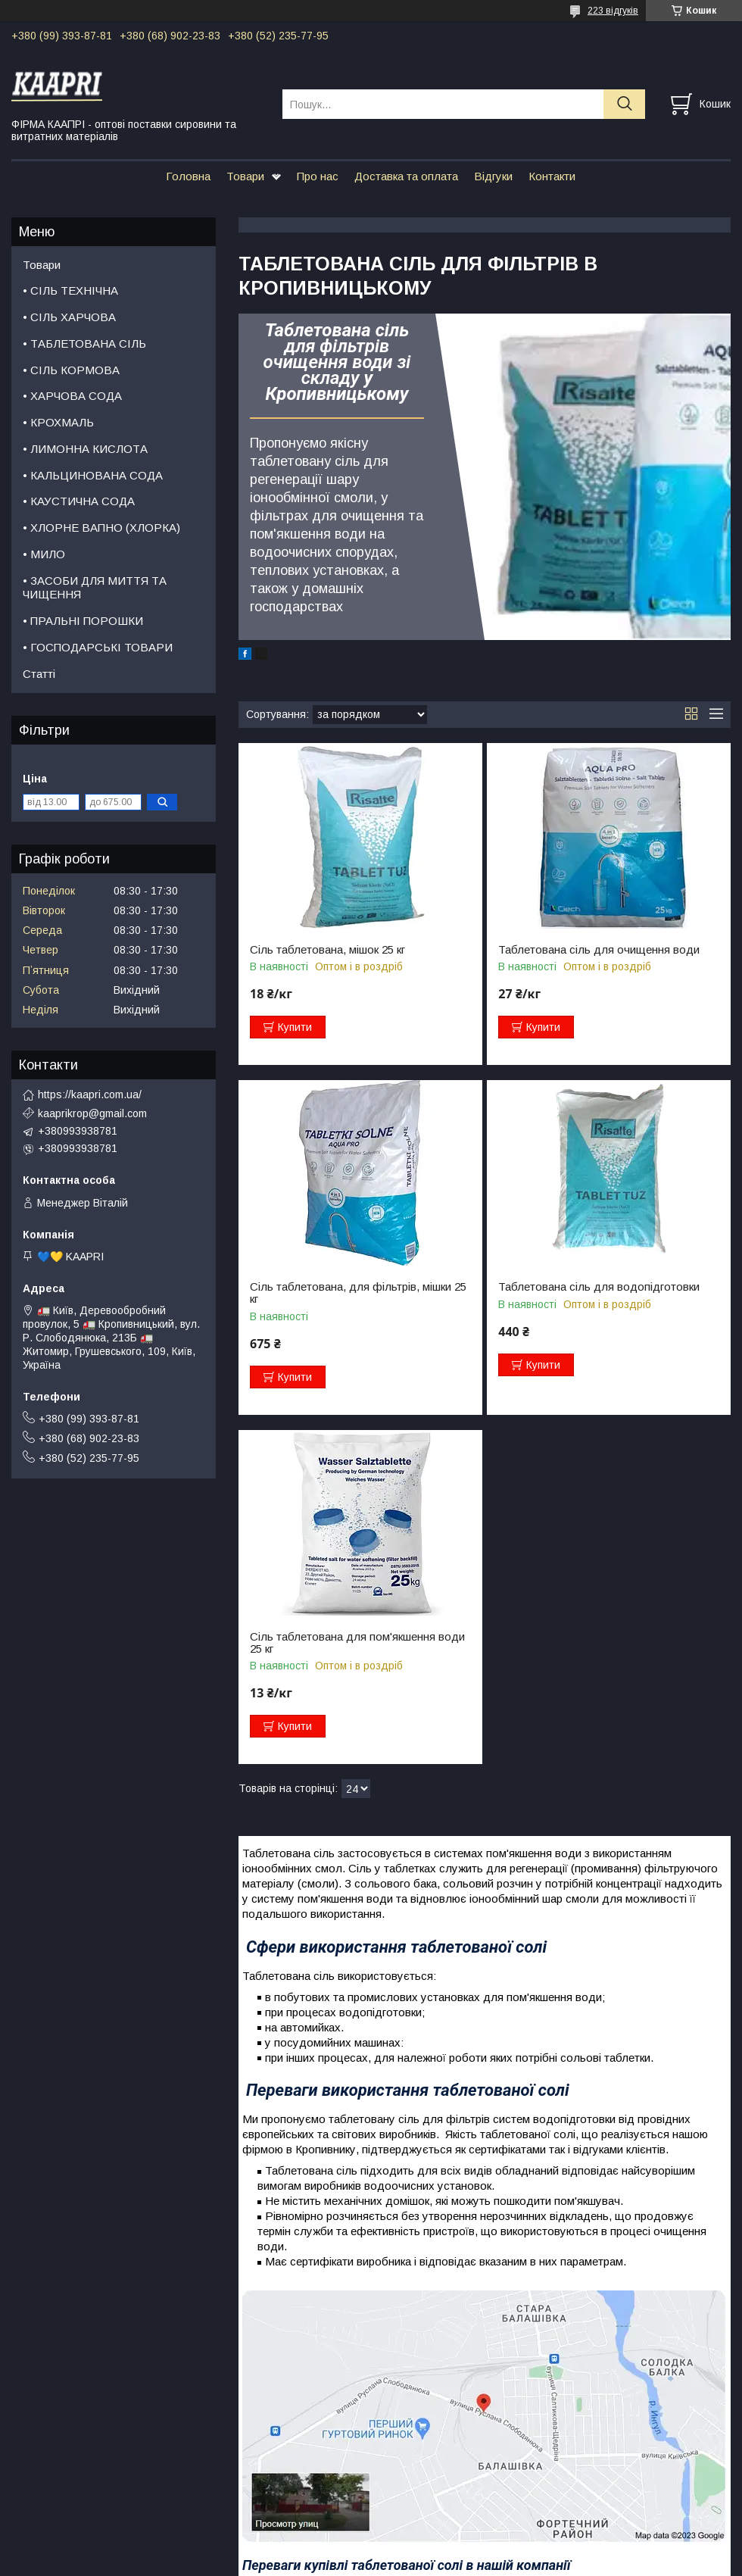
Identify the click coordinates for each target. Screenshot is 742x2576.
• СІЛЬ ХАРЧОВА (69, 317)
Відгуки (493, 176)
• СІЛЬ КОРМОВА (71, 370)
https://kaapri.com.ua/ (90, 1094)
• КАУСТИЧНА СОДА (79, 501)
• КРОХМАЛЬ (58, 422)
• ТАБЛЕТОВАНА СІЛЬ (84, 343)
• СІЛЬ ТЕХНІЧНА (70, 290)
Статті (39, 673)
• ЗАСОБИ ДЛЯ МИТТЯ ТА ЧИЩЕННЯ (95, 587)
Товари (245, 176)
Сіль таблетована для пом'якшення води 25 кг (357, 1643)
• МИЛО (44, 554)
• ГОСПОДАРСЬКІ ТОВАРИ (98, 647)
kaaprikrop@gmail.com (92, 1113)
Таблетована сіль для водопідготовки (599, 1287)
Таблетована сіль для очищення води (599, 950)
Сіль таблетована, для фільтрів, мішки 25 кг (358, 1293)
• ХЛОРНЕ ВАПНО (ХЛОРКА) (101, 527)
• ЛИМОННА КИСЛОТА (85, 448)
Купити (295, 1027)
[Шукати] (624, 104)
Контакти (551, 176)
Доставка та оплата (406, 176)
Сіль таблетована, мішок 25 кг (327, 950)
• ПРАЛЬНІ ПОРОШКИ (83, 620)
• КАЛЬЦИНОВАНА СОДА (93, 475)
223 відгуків (613, 10)
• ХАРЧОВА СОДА (72, 395)
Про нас (317, 176)
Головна (188, 176)
